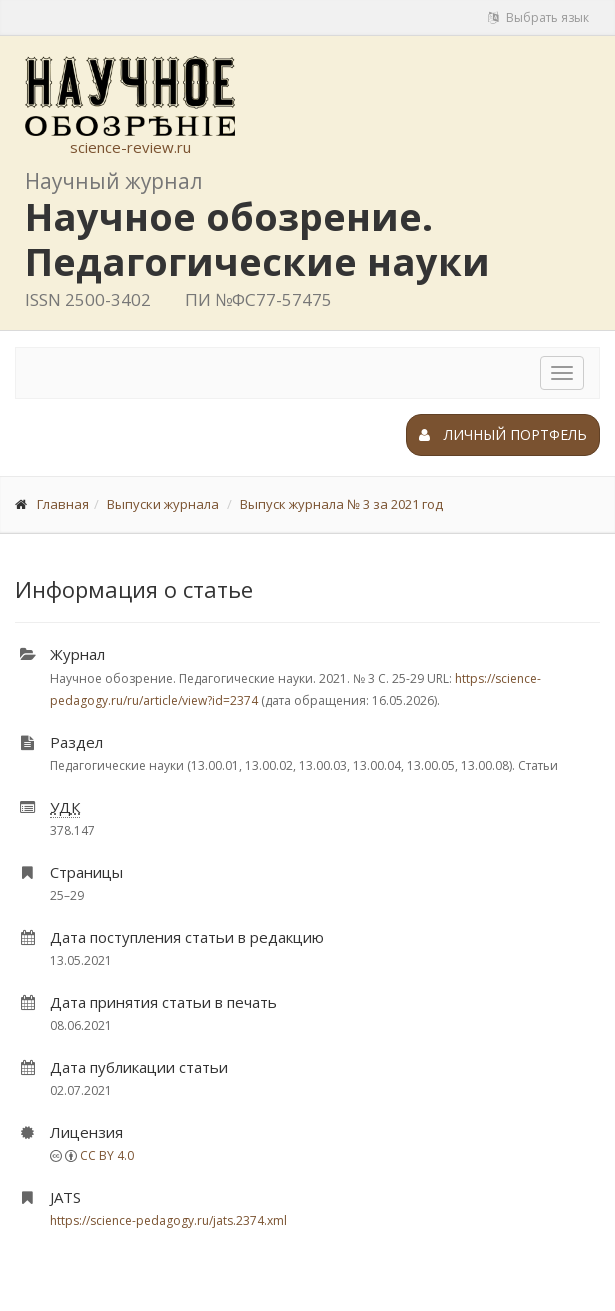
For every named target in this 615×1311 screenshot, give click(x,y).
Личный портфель (503, 434)
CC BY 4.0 (107, 1155)
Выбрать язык (538, 17)
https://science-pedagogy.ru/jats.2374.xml (168, 1220)
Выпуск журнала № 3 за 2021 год (341, 504)
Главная (63, 504)
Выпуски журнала (163, 504)
